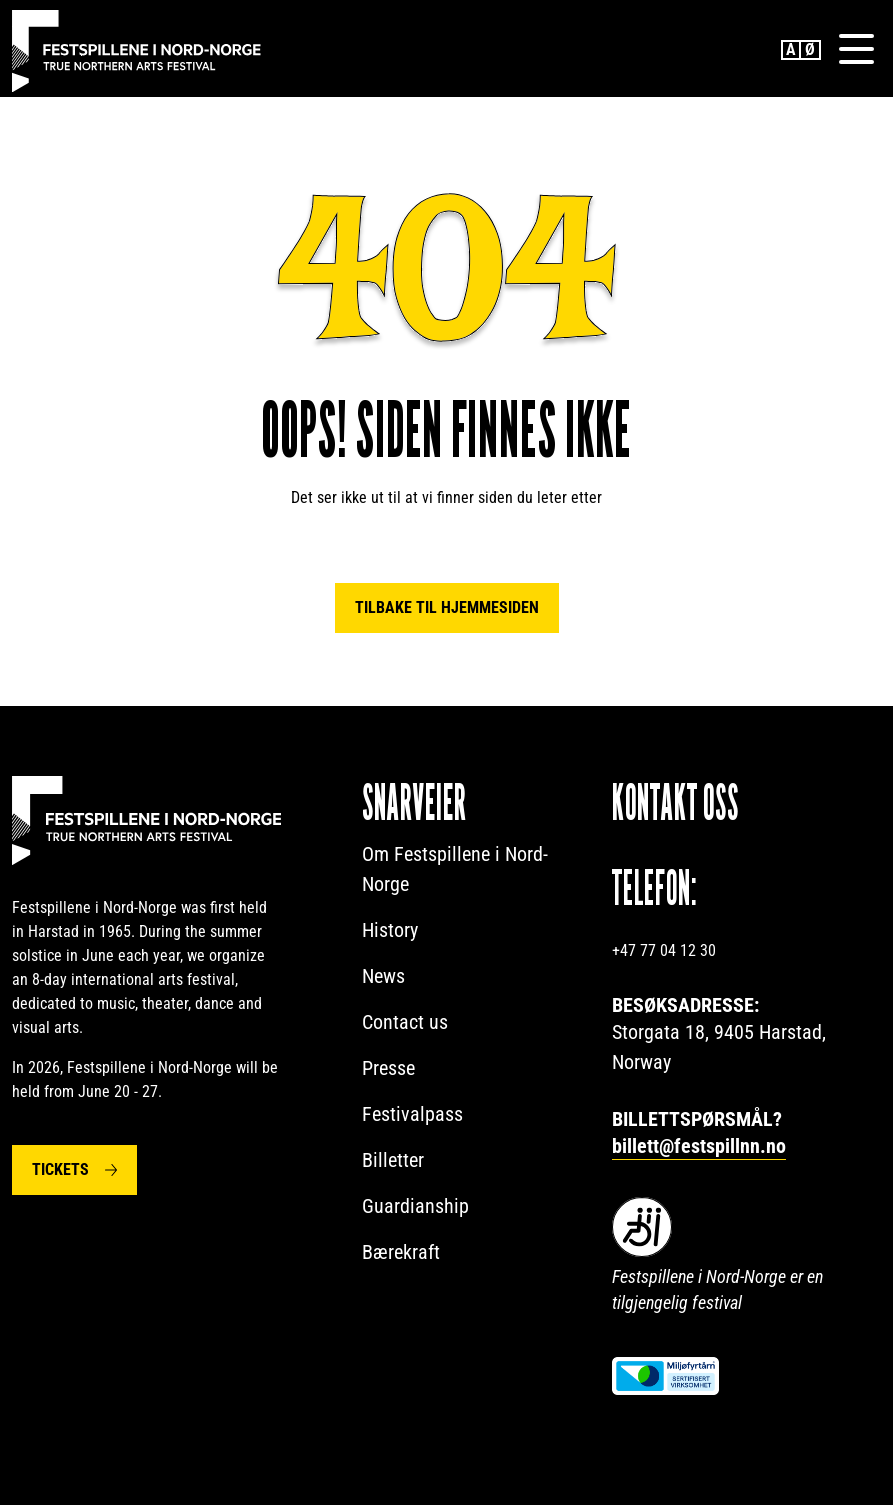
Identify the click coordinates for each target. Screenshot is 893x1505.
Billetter (393, 1161)
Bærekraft (401, 1253)
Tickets (60, 1170)
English (791, 50)
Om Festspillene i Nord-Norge (455, 870)
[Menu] (856, 49)
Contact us (405, 1023)
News (383, 977)
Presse (388, 1069)
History (390, 931)
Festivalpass (412, 1115)
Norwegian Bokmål (811, 50)
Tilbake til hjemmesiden (447, 608)
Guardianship (415, 1207)
